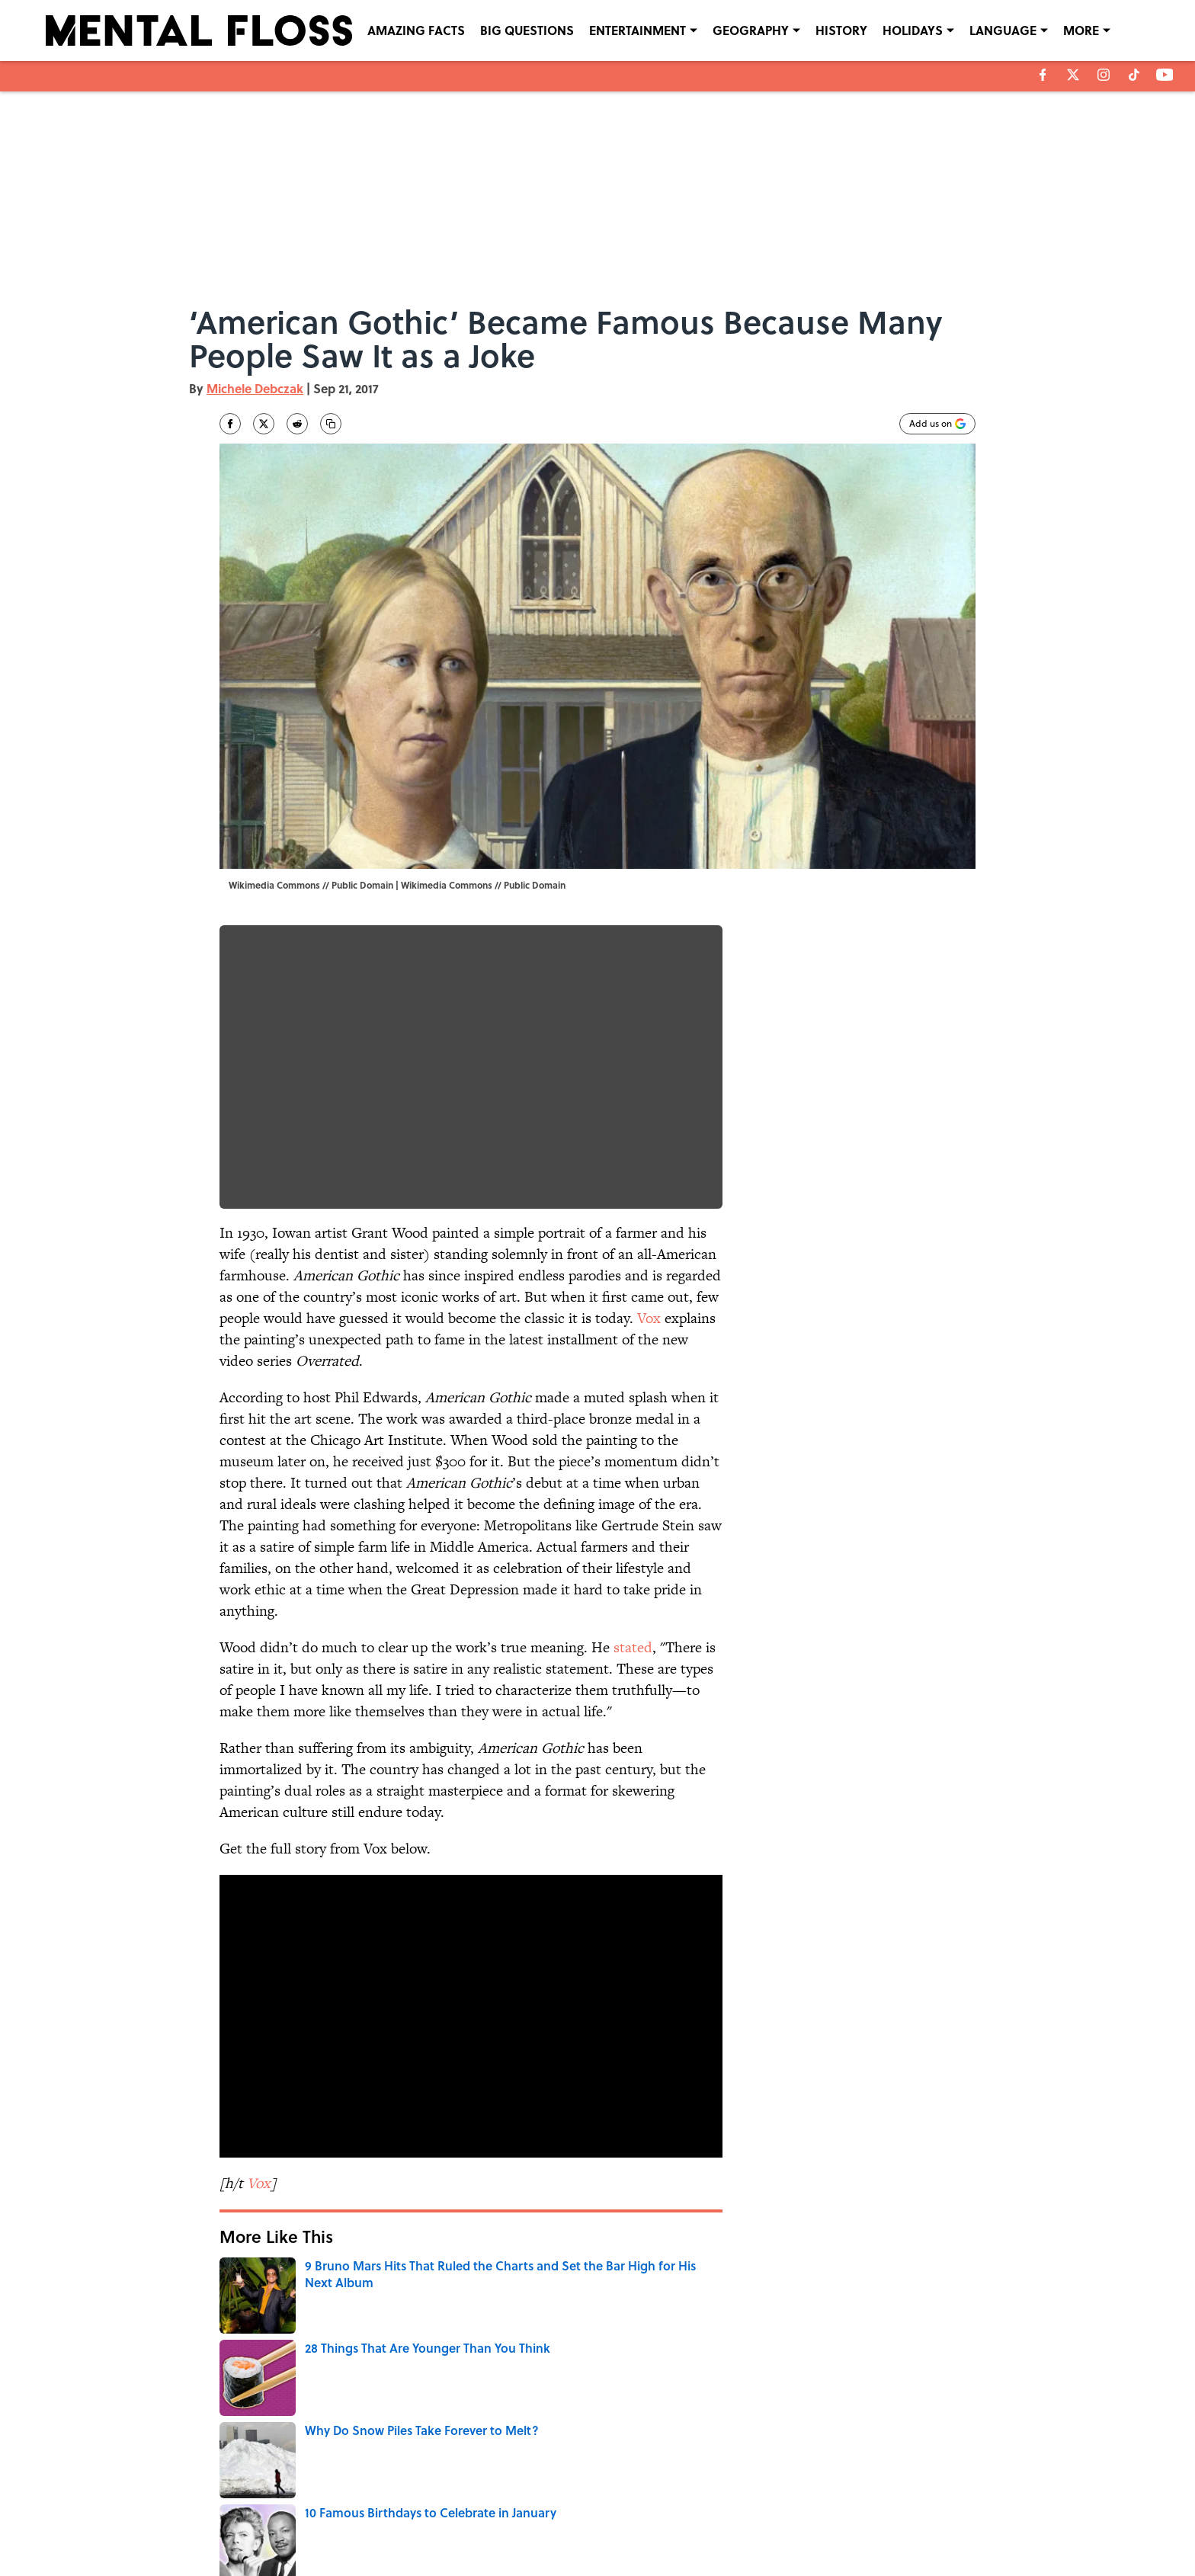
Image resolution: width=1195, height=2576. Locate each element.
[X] (1073, 75)
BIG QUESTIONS (527, 30)
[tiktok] (1134, 75)
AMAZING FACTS (416, 30)
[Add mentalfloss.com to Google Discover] (937, 423)
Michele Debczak (255, 388)
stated (633, 1647)
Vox (649, 1318)
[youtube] (1165, 75)
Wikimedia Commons (446, 885)
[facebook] (1043, 75)
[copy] (330, 423)
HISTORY (841, 30)
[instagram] (1103, 75)
